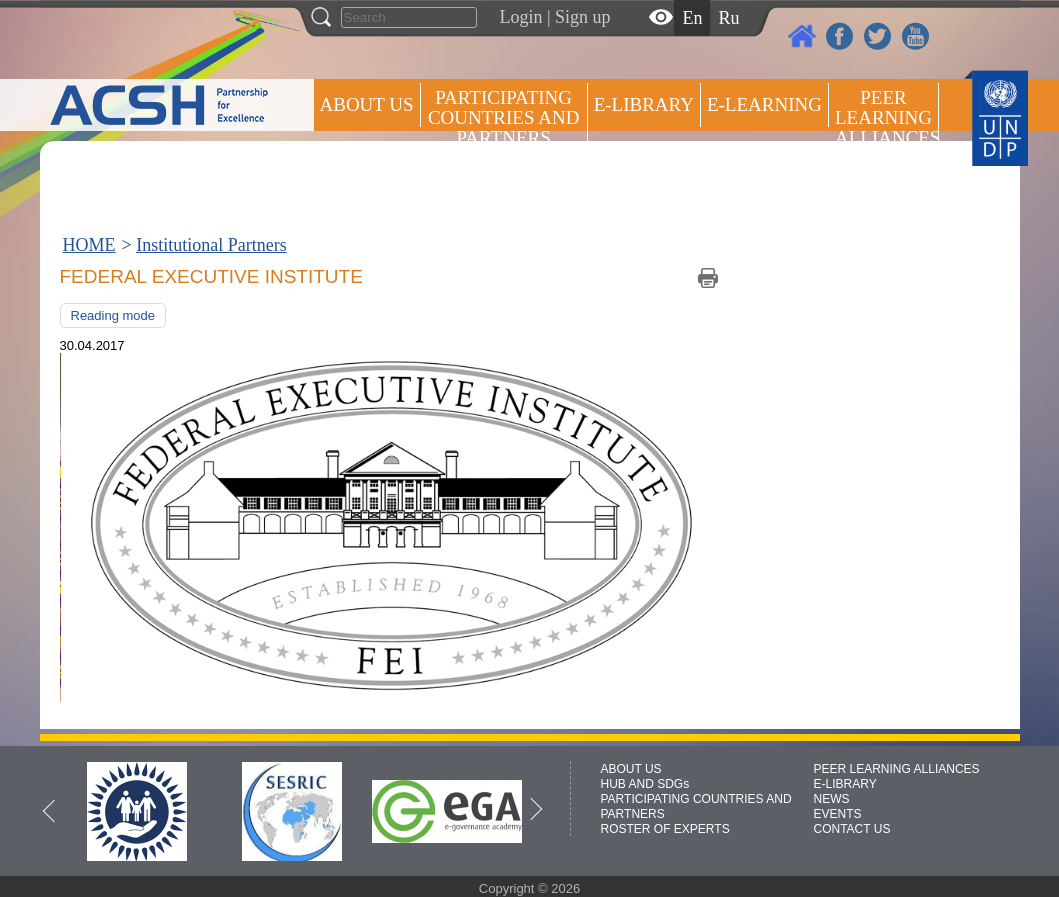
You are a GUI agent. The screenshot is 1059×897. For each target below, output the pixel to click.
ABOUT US (367, 104)
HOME (89, 245)
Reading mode (113, 315)
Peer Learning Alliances (887, 117)
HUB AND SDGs (645, 784)
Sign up (583, 17)
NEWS (832, 799)
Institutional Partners (211, 245)
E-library (644, 104)
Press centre (387, 177)
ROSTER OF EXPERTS (502, 190)
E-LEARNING (764, 104)
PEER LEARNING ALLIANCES (897, 769)
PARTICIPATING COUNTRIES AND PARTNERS (503, 117)
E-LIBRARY (845, 784)
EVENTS (838, 814)
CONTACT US (852, 829)
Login (521, 17)
